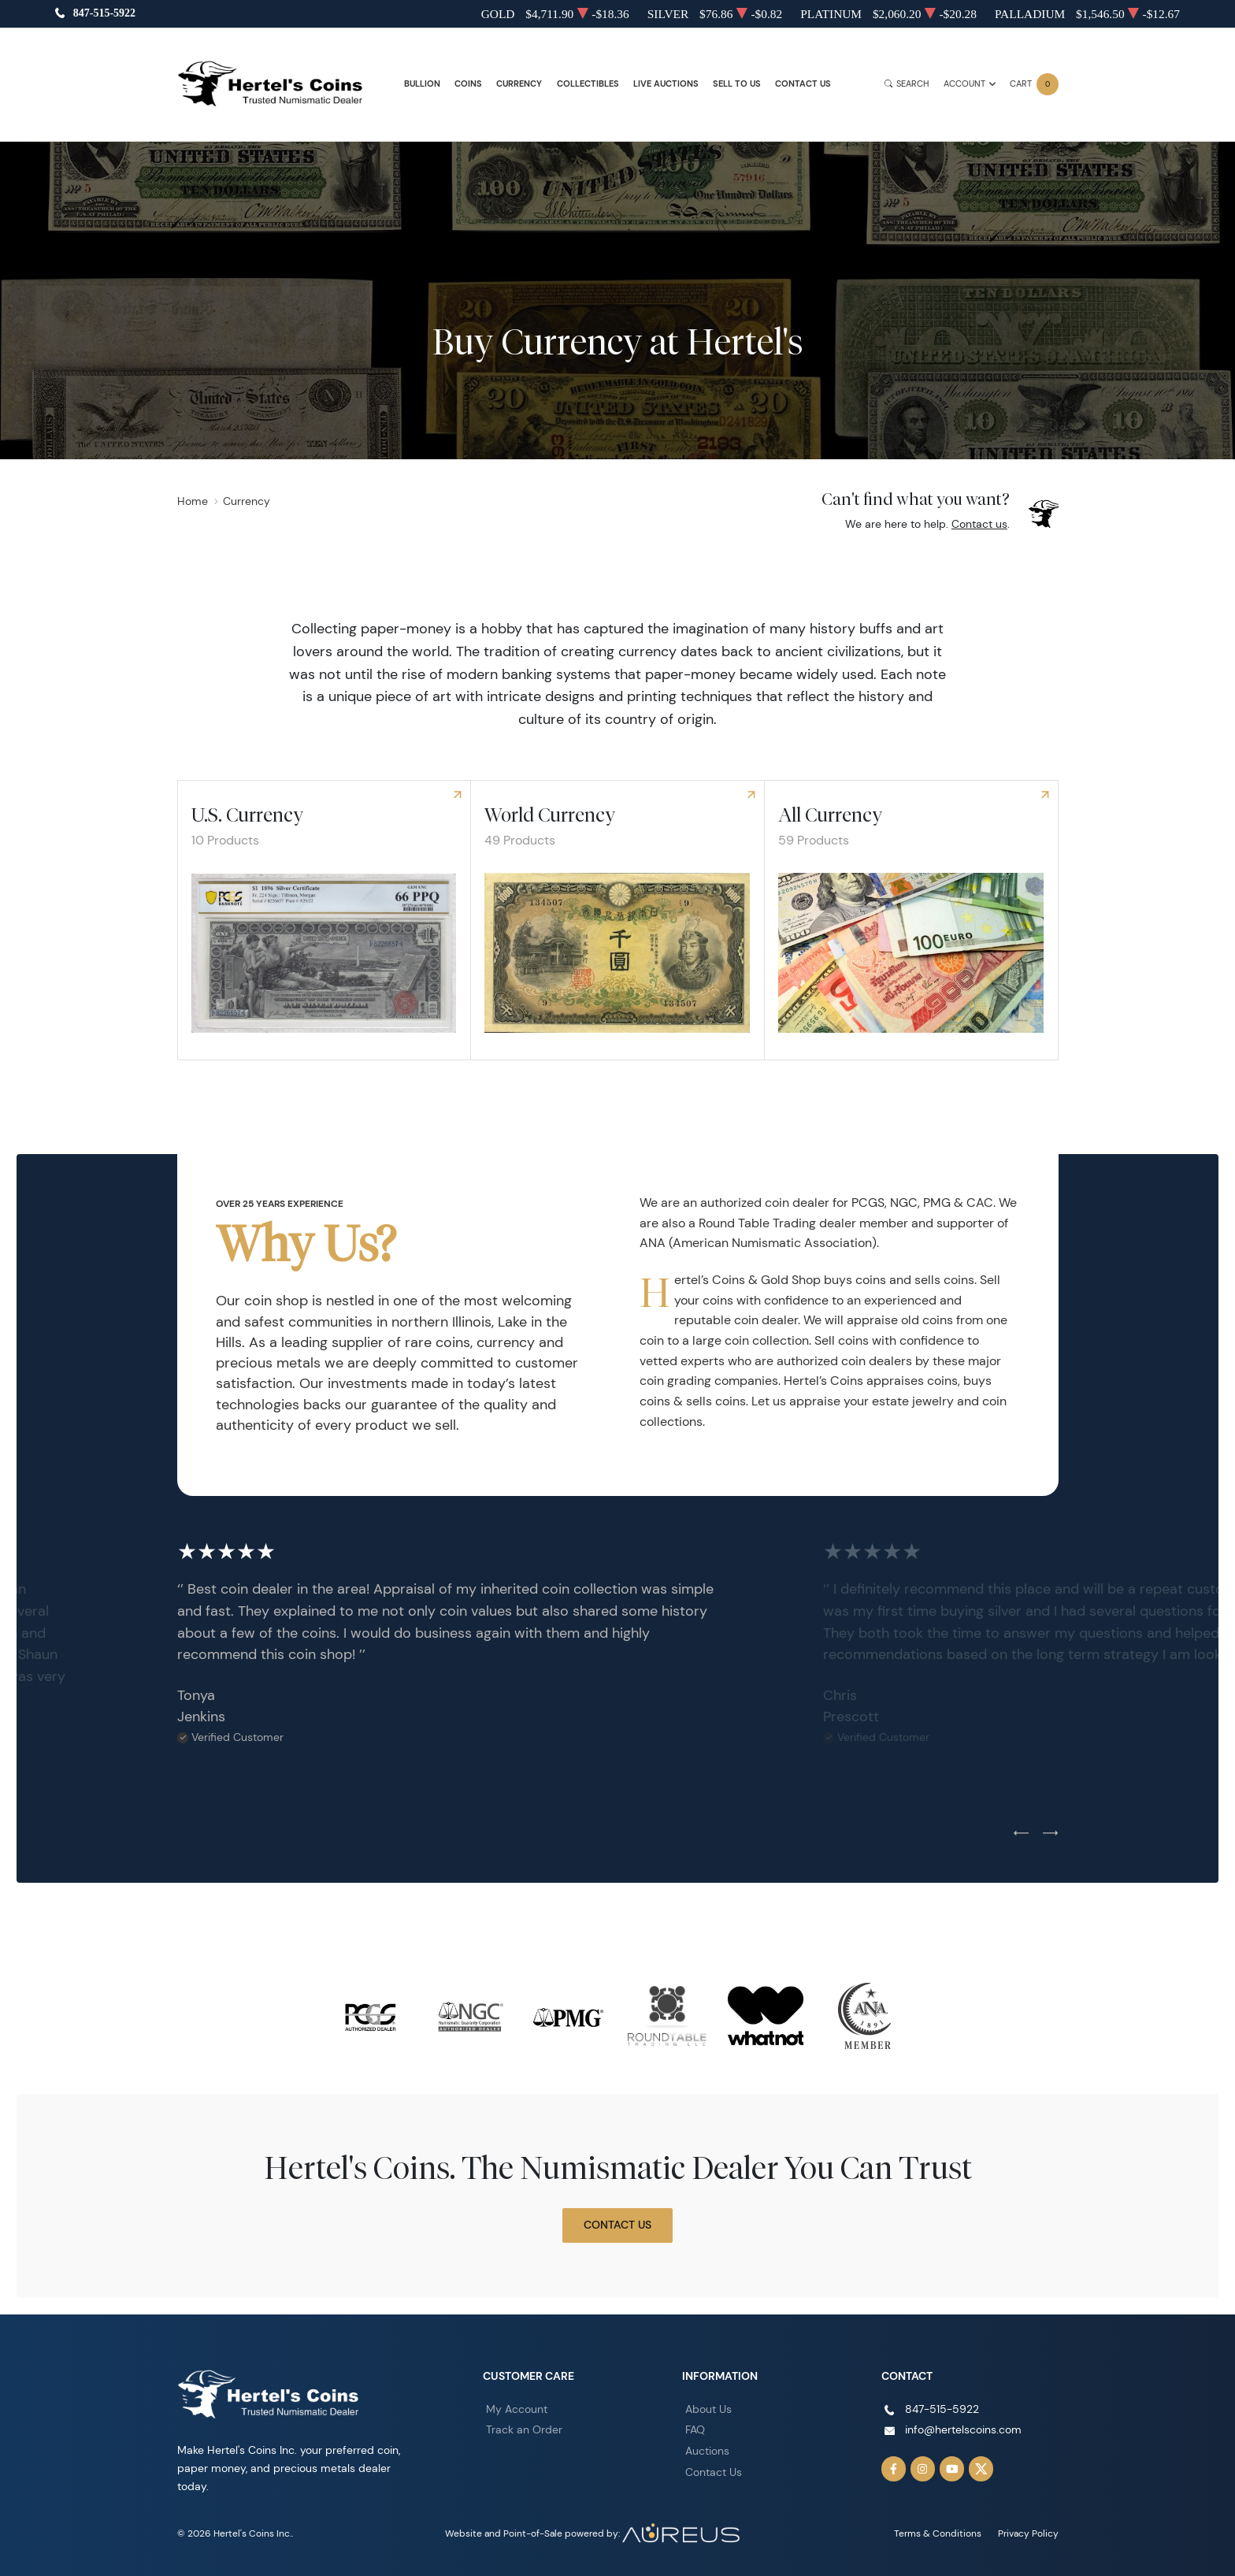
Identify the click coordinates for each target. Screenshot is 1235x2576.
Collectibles (588, 84)
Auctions (707, 2451)
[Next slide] (1050, 1833)
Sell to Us (737, 84)
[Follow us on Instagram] (923, 2468)
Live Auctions (666, 84)
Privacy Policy (1028, 2533)
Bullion (422, 84)
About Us (708, 2409)
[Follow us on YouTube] (952, 2468)
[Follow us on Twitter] (981, 2468)
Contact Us (803, 84)
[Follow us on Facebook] (894, 2468)
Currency (519, 84)
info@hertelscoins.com (963, 2429)
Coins (468, 84)
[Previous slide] (1021, 1833)
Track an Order (524, 2429)
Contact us (979, 524)
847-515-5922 (104, 14)
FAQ (695, 2429)
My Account (516, 2409)
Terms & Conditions (937, 2533)
